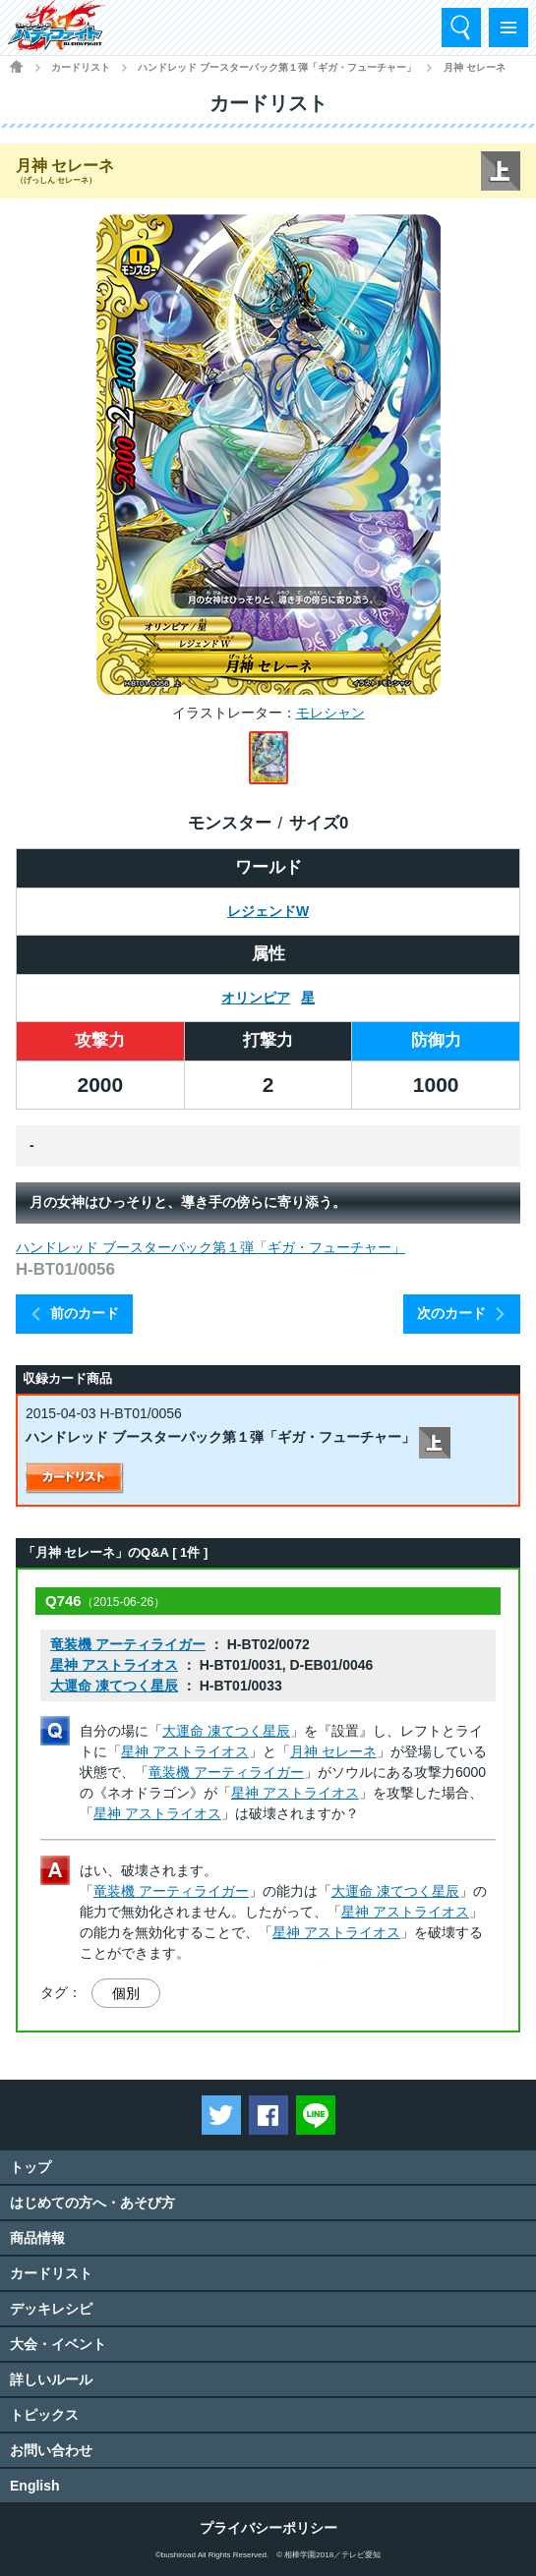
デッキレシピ (51, 2309)
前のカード (84, 1313)
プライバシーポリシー (268, 2528)
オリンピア (255, 997)
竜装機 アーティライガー (128, 1644)
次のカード (451, 1313)
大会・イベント (58, 2344)
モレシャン (330, 712)
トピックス (44, 2415)
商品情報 (37, 2238)
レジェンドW (268, 911)
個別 (126, 1993)
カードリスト (80, 67)
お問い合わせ (51, 2450)
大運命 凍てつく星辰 (114, 1685)
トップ (30, 2167)
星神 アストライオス (114, 1665)
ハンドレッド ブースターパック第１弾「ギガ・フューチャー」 (277, 67)
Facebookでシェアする (268, 2115)
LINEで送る (315, 2115)
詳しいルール (51, 2379)
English (35, 2485)
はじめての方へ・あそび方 (92, 2202)
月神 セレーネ (333, 1751)
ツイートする (221, 2115)
